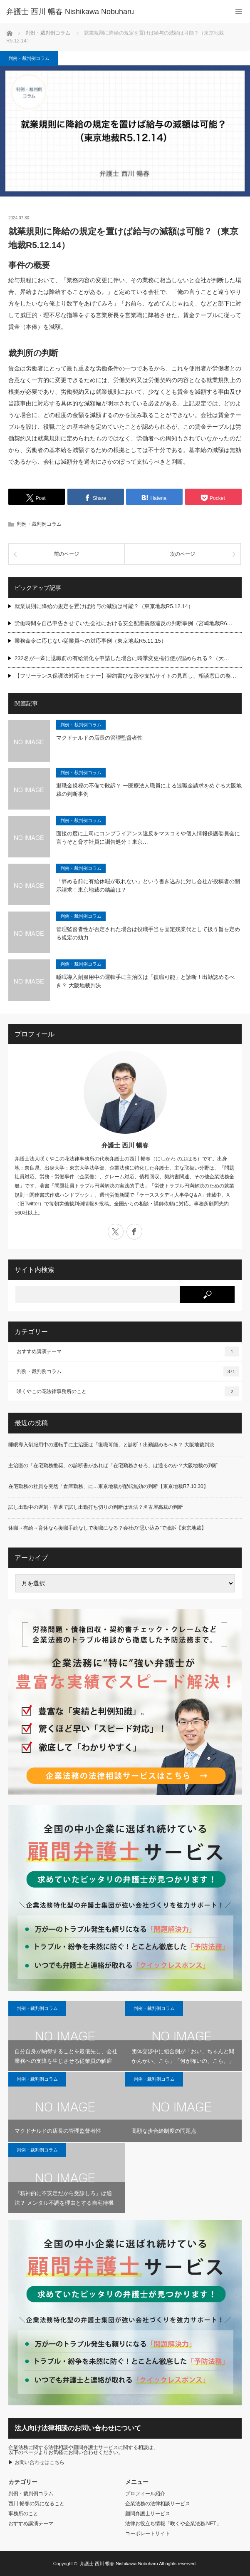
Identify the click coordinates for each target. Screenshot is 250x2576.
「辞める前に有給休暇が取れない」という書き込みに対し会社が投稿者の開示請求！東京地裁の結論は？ (148, 885)
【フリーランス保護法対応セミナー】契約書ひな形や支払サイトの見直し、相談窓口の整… (125, 676)
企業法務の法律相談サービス (157, 2503)
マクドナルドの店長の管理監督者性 (99, 738)
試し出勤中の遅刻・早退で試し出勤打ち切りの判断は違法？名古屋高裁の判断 (95, 1507)
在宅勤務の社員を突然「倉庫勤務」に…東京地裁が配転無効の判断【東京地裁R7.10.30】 (108, 1486)
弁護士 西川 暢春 (125, 1145)
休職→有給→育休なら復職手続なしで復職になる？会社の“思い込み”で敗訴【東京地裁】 (107, 1528)
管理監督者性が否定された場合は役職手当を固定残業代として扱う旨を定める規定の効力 (148, 933)
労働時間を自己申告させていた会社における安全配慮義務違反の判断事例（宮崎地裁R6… (124, 623)
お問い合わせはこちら (39, 2462)
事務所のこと (23, 2513)
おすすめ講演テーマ (128, 1351)
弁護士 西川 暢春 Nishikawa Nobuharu (119, 2563)
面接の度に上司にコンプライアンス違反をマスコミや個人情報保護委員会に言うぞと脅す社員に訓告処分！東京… (148, 837)
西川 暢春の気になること (36, 2503)
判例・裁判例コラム (29, 58)
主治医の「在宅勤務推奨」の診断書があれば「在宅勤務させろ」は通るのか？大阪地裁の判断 (113, 1465)
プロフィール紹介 (145, 2494)
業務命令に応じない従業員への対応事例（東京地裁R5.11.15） (90, 641)
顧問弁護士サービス (147, 2513)
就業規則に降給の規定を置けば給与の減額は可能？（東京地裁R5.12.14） (104, 606)
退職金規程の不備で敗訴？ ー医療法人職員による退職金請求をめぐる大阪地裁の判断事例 (149, 789)
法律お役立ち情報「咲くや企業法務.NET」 (173, 2523)
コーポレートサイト (147, 2533)
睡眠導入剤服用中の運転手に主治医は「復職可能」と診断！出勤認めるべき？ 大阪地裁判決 (145, 981)
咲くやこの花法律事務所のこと (128, 1391)
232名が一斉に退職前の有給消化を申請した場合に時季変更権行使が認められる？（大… (122, 658)
